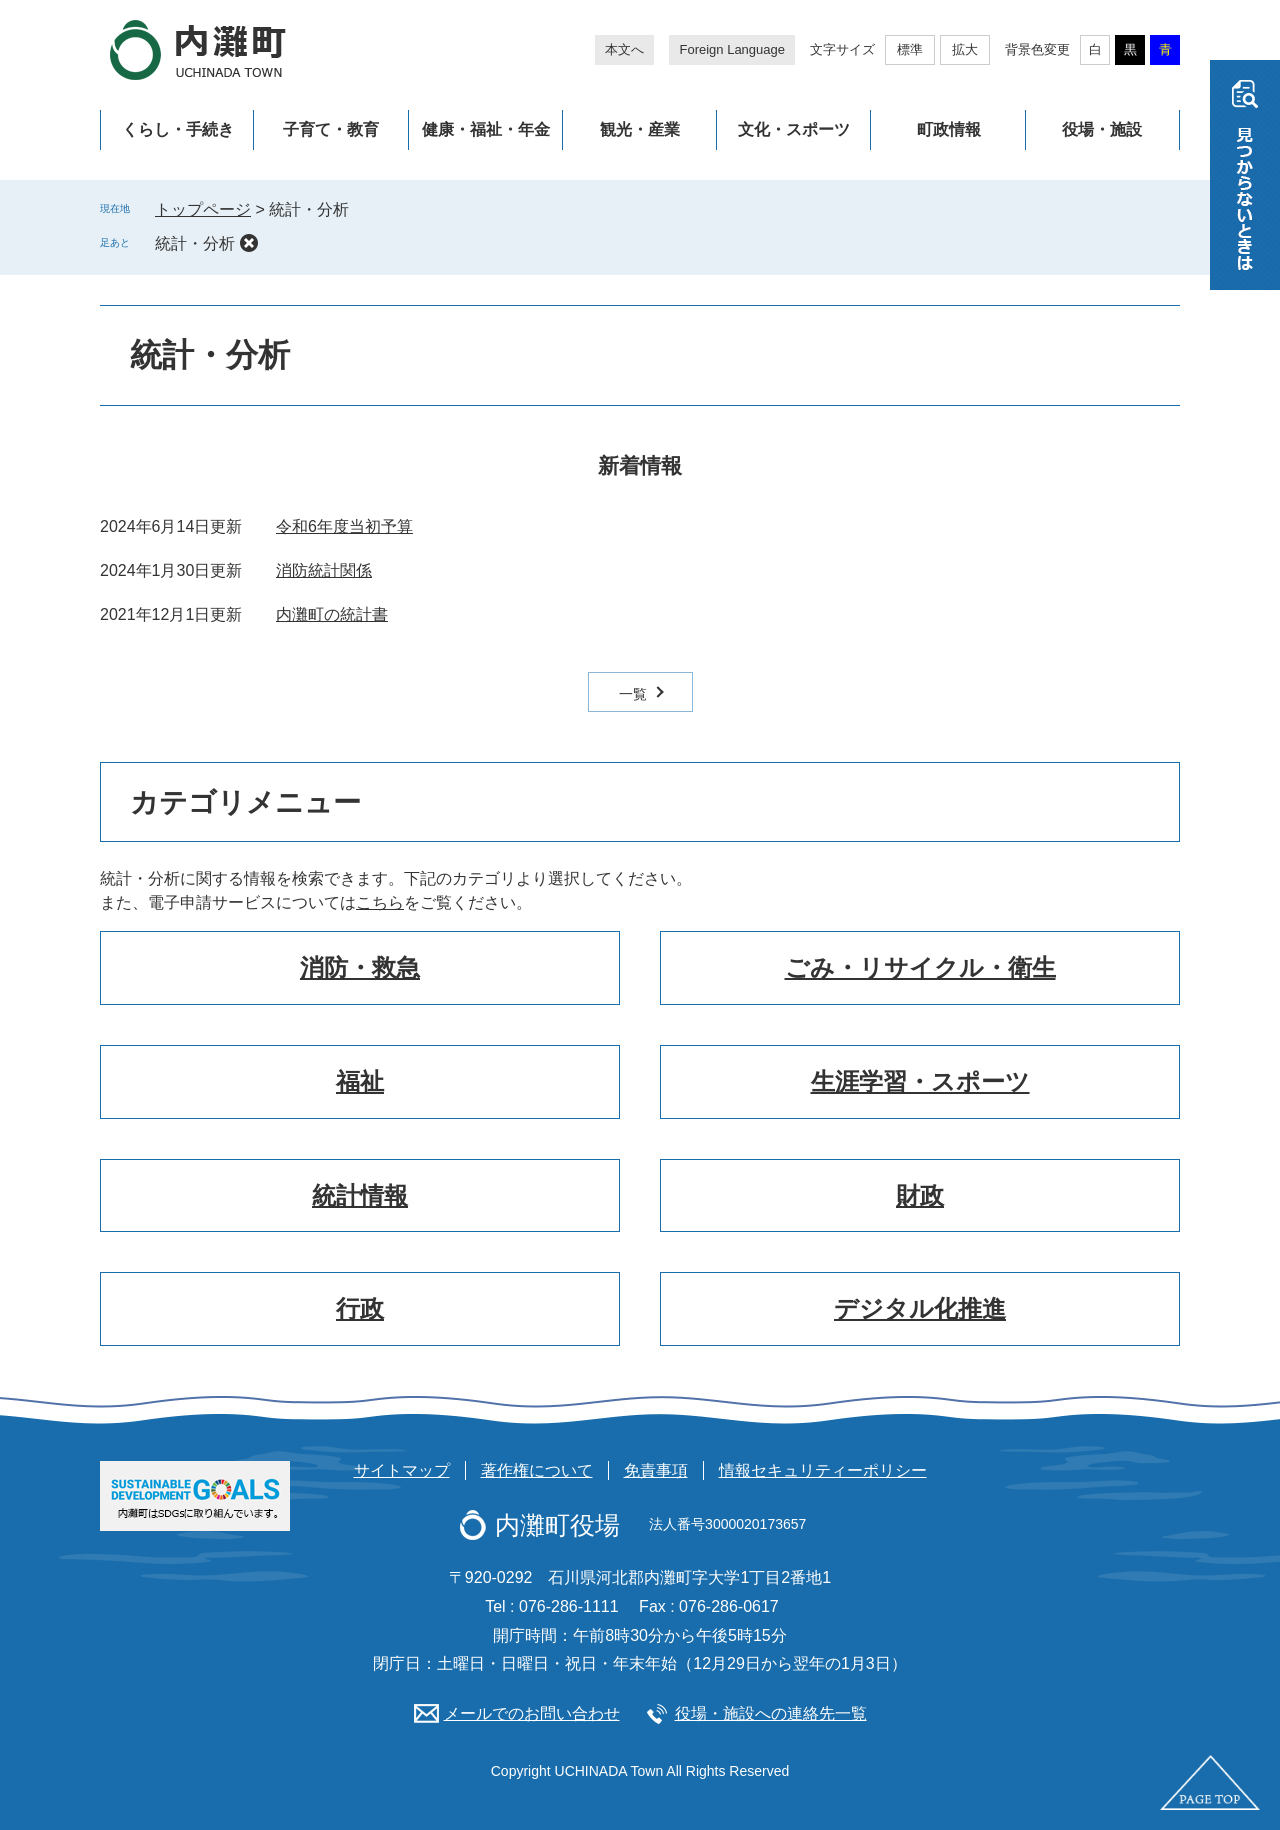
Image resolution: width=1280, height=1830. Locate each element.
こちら (380, 902)
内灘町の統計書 (332, 614)
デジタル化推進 (920, 1308)
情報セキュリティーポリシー (823, 1470)
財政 (920, 1195)
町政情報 (949, 129)
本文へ (624, 49)
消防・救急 (360, 967)
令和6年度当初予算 (344, 526)
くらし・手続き (178, 129)
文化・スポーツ (794, 129)
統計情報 (360, 1195)
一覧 (633, 694)
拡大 (965, 49)
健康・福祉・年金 (486, 129)
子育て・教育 (331, 129)
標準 (910, 49)
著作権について (537, 1470)
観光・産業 (640, 129)
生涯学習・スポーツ (920, 1081)
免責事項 (656, 1470)
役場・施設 (1102, 129)
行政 (360, 1308)
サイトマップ (402, 1470)
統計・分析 (195, 243)
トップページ (203, 209)
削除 (249, 243)
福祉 (360, 1081)
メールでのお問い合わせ (532, 1713)
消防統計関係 (324, 570)
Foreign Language (732, 49)
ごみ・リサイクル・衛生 (920, 967)
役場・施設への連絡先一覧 (771, 1713)
